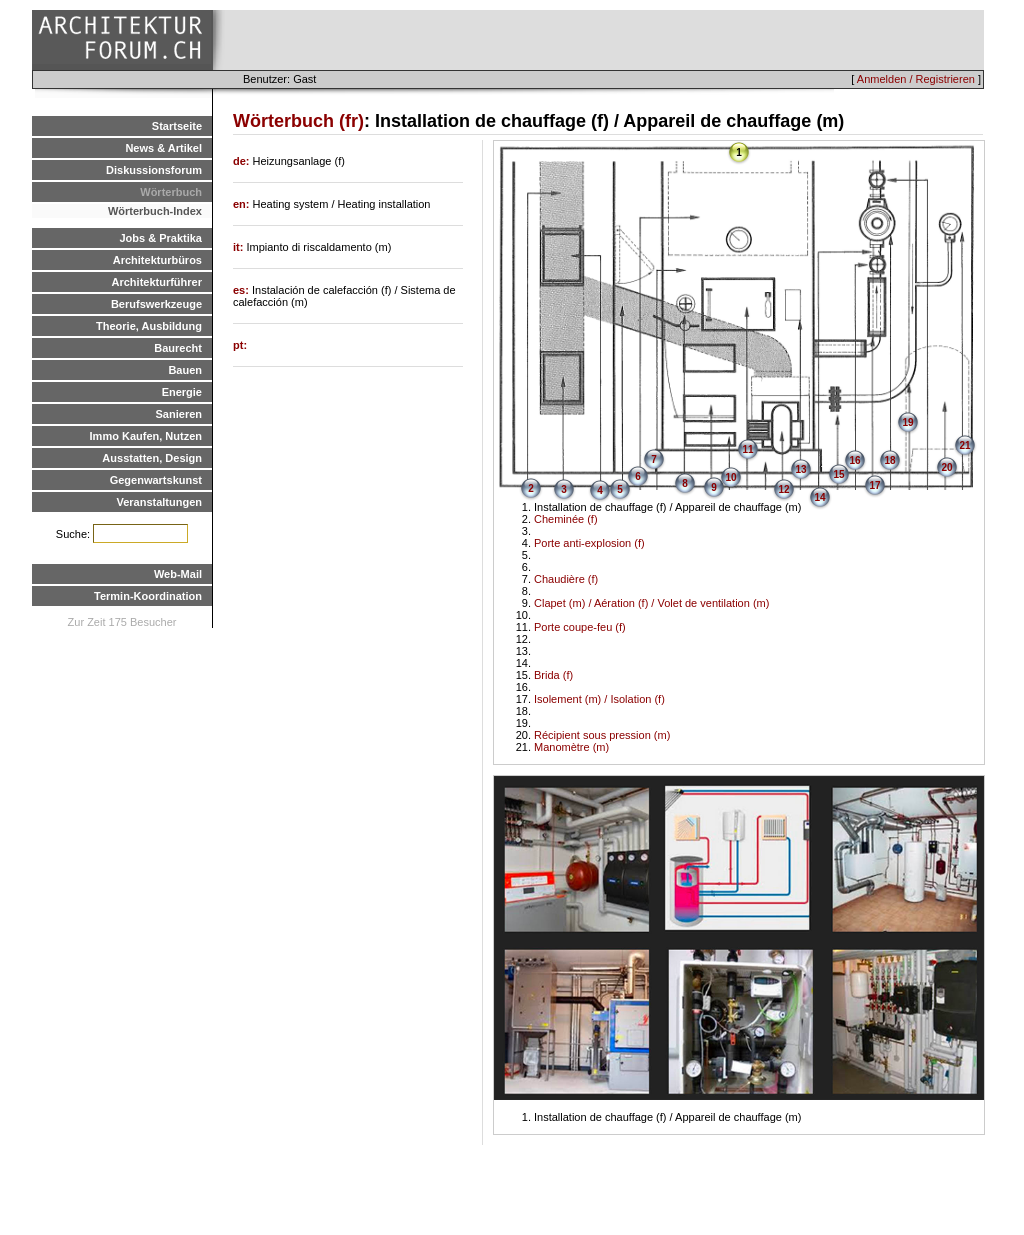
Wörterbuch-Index (155, 211)
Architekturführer (157, 282)
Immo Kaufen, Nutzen (146, 436)
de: (243, 161)
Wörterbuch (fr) (298, 121)
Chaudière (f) (566, 579)
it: (239, 247)
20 (946, 467)
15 (838, 474)
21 (964, 445)
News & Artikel (163, 148)
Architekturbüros (157, 260)
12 (783, 489)
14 (819, 497)
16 (854, 460)
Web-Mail (178, 574)
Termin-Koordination (148, 596)
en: (243, 204)
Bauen (185, 370)
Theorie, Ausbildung (149, 326)
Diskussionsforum (154, 170)
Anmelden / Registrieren (916, 79)
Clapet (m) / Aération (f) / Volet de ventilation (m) (651, 603)
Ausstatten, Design (152, 458)
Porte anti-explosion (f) (589, 543)
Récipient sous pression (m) (602, 735)
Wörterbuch (171, 192)
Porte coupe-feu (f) (580, 627)
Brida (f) (553, 675)
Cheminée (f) (566, 519)
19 (907, 422)
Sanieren (179, 414)
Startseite (177, 126)
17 (874, 485)
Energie (182, 392)
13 (800, 469)
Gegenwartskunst (156, 480)
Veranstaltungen (159, 502)
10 (730, 477)
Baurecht (178, 348)
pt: (240, 345)
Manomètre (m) (571, 747)
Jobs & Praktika (160, 238)
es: (242, 290)
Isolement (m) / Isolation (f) (599, 699)
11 (747, 449)
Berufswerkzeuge (156, 304)
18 (889, 460)
